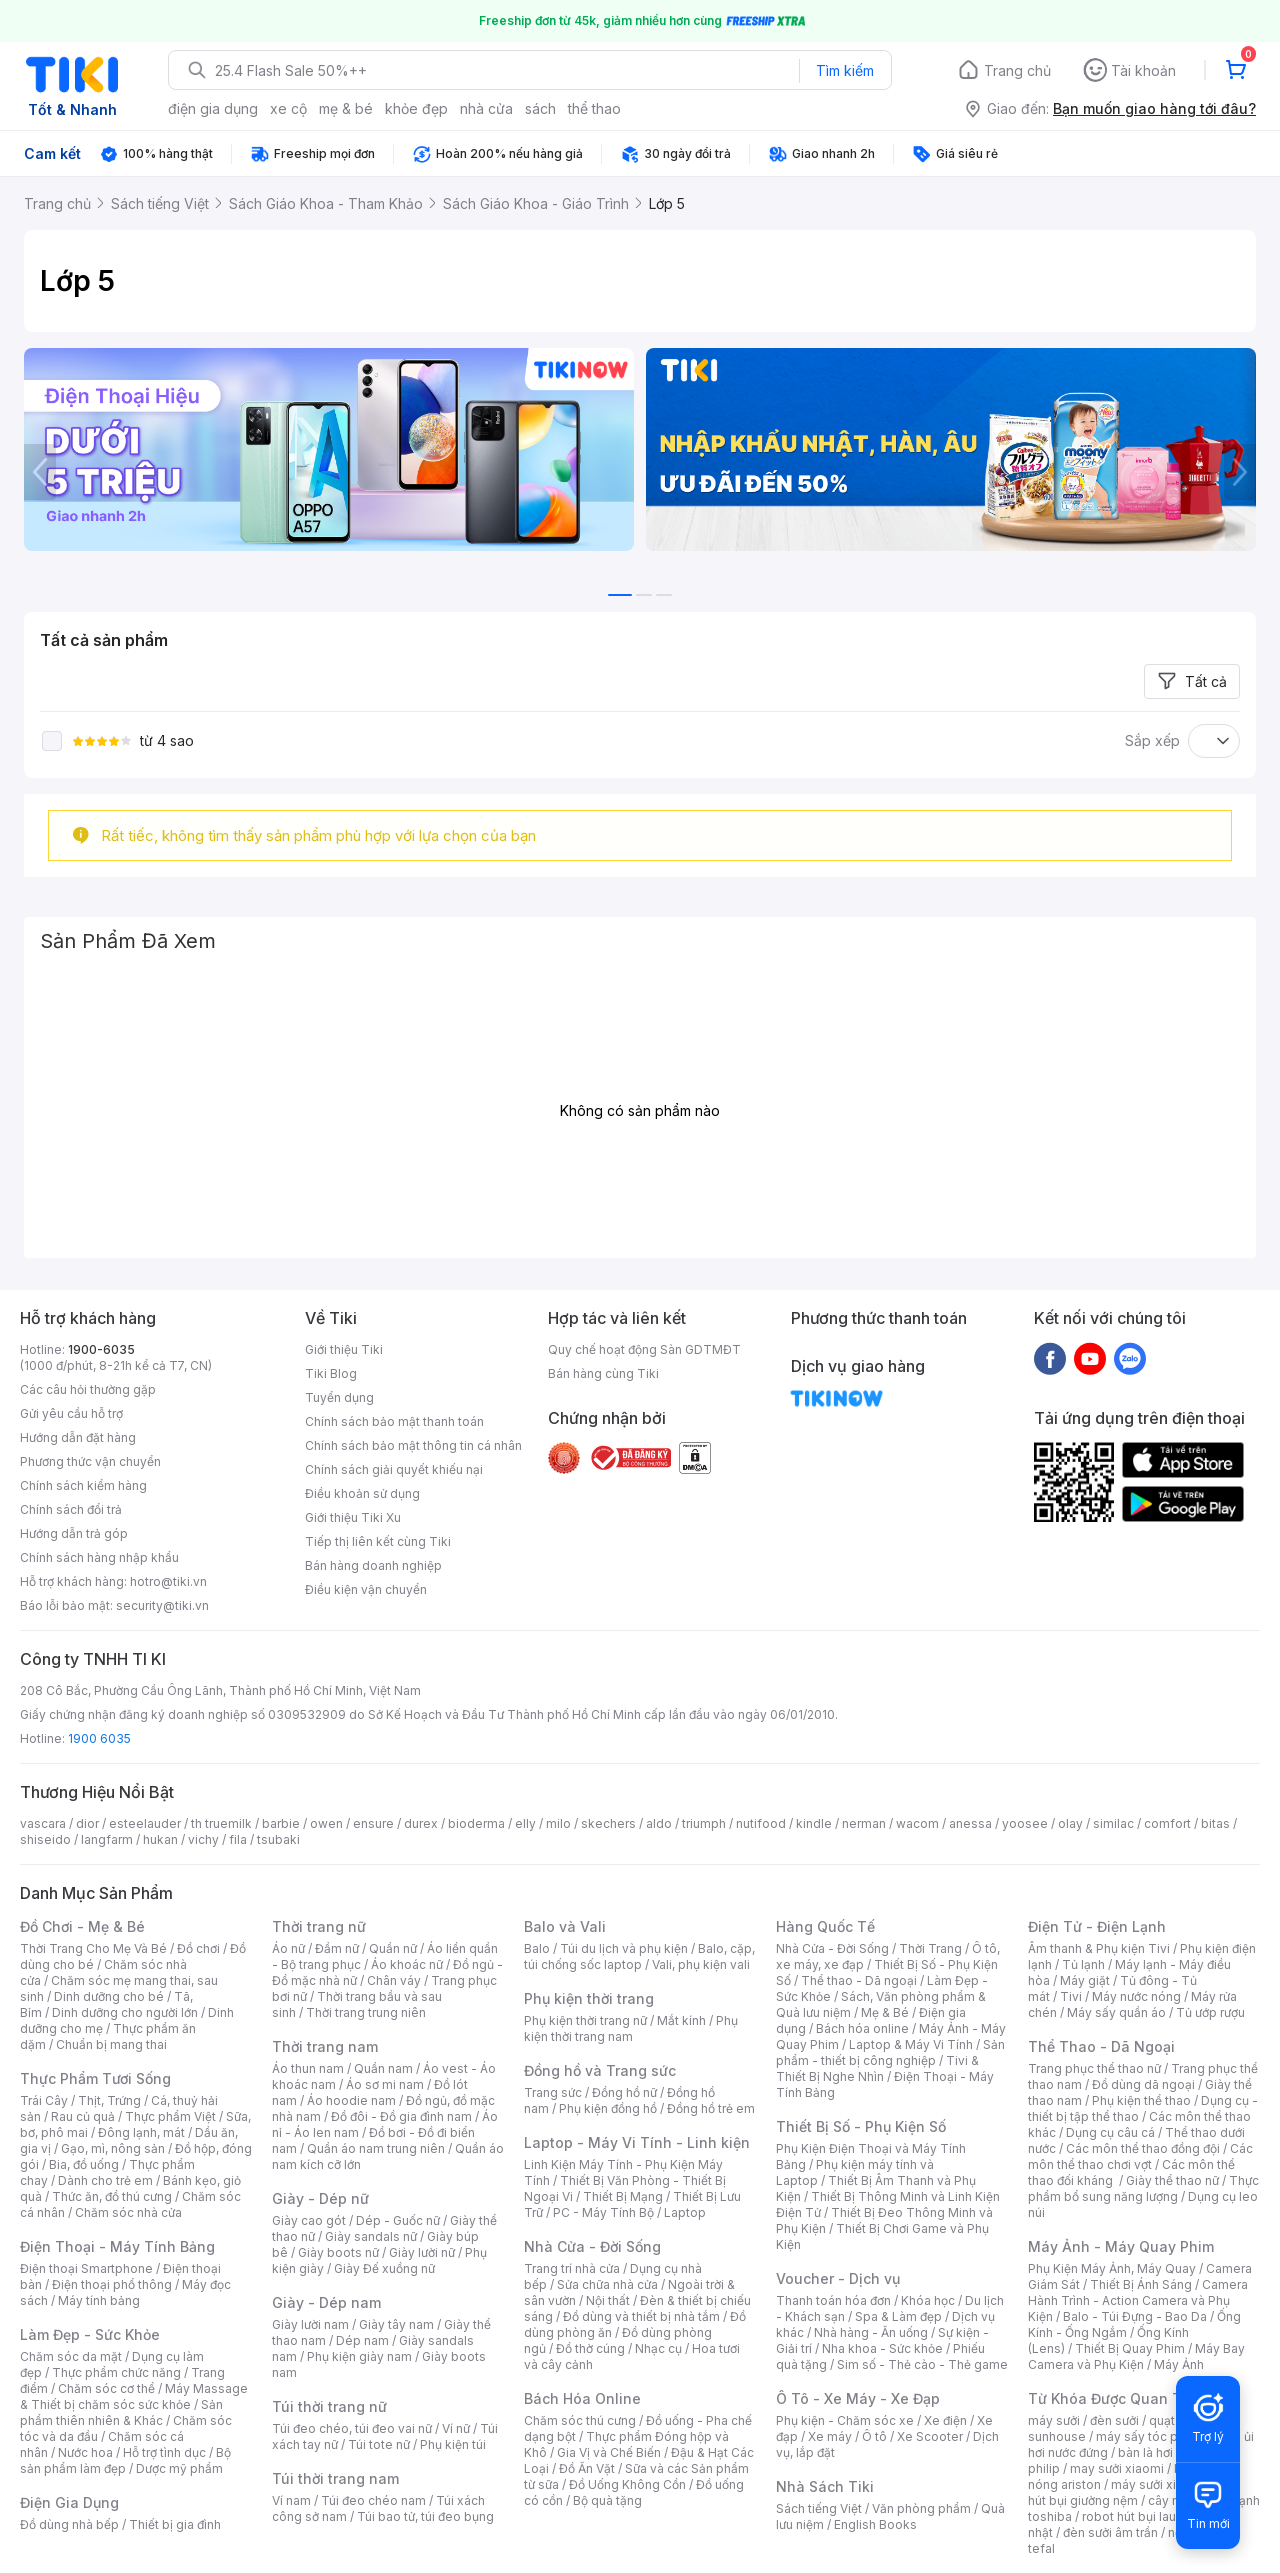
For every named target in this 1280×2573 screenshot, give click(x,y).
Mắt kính (681, 2020)
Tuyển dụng (339, 1397)
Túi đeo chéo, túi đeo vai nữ (352, 2428)
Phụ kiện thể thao (1141, 2100)
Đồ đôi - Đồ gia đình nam (401, 2116)
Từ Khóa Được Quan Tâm (1115, 2398)
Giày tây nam (396, 2324)
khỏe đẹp (416, 108)
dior (87, 1823)
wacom (917, 1823)
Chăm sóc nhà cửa (128, 2212)
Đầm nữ (337, 1948)
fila (238, 1839)
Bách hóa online (862, 2028)
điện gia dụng (213, 108)
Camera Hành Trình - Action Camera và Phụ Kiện (1138, 2300)
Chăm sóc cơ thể (106, 2388)
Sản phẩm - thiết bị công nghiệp (890, 2052)
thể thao (594, 108)
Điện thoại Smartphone (86, 2268)
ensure (373, 1823)
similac (1113, 1823)
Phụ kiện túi (453, 2444)
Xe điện (945, 2420)
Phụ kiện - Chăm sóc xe (845, 2420)
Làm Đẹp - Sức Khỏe (90, 2334)
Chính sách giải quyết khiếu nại (394, 1469)
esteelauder (145, 1823)
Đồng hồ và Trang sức (600, 2070)
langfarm (107, 1839)
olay (1070, 1823)
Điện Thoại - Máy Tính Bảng (117, 2246)
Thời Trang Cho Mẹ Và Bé (93, 1948)
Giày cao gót (309, 2220)
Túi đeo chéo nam (373, 2500)
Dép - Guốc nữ (398, 2220)
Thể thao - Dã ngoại (859, 1980)
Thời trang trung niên (366, 2012)
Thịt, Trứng (109, 2100)
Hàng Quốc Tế (825, 1926)
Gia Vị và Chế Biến (609, 2452)
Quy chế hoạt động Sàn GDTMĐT (644, 1349)
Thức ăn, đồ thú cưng (112, 2196)
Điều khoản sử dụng (362, 1493)
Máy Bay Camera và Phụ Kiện (1136, 2356)
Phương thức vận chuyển (90, 1461)
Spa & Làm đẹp (898, 2316)
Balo (537, 1948)
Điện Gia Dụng (69, 2502)
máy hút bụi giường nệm (1134, 2492)
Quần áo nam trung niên (376, 2148)
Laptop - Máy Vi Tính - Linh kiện (637, 2142)
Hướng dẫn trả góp (74, 1533)
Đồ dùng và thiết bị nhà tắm (641, 2316)
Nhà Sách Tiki (825, 2486)
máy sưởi (1054, 2420)
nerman (864, 1823)
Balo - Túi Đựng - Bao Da (1135, 2316)
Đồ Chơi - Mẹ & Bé (82, 1926)
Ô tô (874, 2436)
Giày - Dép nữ (320, 2198)
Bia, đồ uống (84, 2164)
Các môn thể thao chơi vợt (1140, 2156)
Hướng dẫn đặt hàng (78, 1437)
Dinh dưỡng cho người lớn (125, 2012)
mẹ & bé (346, 108)
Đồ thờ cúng (590, 2348)
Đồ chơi (198, 1948)
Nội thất (608, 2300)
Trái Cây (44, 2100)
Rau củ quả (83, 2116)
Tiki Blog (331, 1373)
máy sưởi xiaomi (1158, 2484)
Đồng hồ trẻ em (711, 2108)
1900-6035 (101, 1349)
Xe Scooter (930, 2436)
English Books (875, 2524)
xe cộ (288, 108)
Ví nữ (456, 2428)
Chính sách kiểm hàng (83, 1485)
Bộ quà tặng (607, 2500)
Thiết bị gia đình (175, 2524)
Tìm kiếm (845, 70)
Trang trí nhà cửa (572, 2268)
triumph (704, 1823)
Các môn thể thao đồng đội (1143, 2148)
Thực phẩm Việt (170, 2116)
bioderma (476, 1823)
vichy (203, 1839)
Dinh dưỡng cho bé (109, 1996)
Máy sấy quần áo (1116, 2012)
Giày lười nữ (422, 2252)
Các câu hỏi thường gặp (88, 1389)
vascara (43, 1823)
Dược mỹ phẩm (179, 2468)
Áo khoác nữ (407, 1964)
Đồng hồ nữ (624, 2092)
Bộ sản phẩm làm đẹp (125, 2460)
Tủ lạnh (1083, 1964)
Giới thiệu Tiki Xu (353, 1517)
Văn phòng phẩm (921, 2508)
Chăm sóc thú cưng (580, 2420)
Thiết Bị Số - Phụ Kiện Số (861, 2126)
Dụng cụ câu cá (1110, 2132)
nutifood (761, 1823)
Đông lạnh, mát (141, 2132)
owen (326, 1823)
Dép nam (362, 2340)
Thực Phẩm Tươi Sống (95, 2078)
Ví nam (291, 2500)
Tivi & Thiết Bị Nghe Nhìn (877, 2068)
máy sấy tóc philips (1152, 2436)
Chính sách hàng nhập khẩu (99, 1557)
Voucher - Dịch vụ (838, 2278)
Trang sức (553, 2092)
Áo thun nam (308, 2068)
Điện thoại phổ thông (112, 2284)
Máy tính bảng (99, 2300)
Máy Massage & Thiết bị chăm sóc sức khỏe (134, 2396)
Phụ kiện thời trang (589, 1998)
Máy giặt (1085, 1980)
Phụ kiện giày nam (359, 2356)
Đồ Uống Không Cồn (627, 2484)
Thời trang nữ (319, 1926)
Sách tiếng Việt (819, 2508)
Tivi (1071, 1996)
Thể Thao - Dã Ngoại (1101, 2046)
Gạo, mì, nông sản (113, 2148)
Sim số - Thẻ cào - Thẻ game (922, 2364)
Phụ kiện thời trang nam (631, 2028)
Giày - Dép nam (326, 2302)
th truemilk (221, 1823)
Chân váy (394, 1980)
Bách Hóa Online (582, 2398)
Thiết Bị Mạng (623, 2196)
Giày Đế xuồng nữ (384, 2268)
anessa (970, 1823)
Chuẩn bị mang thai (111, 2044)
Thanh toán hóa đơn (833, 2300)
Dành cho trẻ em (105, 2180)
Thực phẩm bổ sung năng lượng (1143, 2188)
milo (558, 1823)
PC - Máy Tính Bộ (603, 2212)
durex (421, 1823)
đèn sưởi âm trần (1110, 2532)
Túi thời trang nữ (329, 2406)
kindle (814, 1823)
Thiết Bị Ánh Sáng (1141, 2284)
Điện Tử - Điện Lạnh (1097, 1926)
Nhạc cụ (658, 2348)
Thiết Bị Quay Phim (1130, 2348)
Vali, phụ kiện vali (701, 1964)
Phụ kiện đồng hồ (608, 2108)
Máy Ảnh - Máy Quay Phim (1121, 2246)
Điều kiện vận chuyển (366, 1589)
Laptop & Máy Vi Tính (911, 2044)
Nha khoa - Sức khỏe (882, 2348)
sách (540, 108)
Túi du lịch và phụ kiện (624, 1948)
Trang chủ (1017, 70)
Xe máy (830, 2436)
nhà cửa (486, 108)
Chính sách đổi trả (71, 1509)
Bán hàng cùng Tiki (603, 1373)
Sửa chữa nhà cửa (607, 2284)
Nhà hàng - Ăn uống (871, 2332)
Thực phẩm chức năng (116, 2372)
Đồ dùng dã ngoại (1143, 2084)
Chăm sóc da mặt (71, 2356)
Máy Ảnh (1179, 2364)
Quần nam (383, 2068)
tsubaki (278, 1839)
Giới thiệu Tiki (344, 1349)
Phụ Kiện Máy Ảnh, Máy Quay (1112, 2268)
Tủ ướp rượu (1210, 2012)
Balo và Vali (565, 1926)
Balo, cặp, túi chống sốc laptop (639, 1956)
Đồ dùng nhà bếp (69, 2524)
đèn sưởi (1114, 2420)
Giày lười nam (310, 2324)
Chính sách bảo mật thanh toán (394, 1421)
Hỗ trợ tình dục (164, 2452)
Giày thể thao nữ (1172, 2180)
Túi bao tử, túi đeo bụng (425, 2516)
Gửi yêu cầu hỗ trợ (71, 1413)
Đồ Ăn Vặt (587, 2468)
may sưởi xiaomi (1117, 2468)
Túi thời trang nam (335, 2478)
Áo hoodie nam (351, 2100)
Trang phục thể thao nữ (1094, 2068)
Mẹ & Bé (885, 2012)
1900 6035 (99, 1738)
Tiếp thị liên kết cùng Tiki (378, 1541)
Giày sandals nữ (371, 2236)
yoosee (1025, 1823)
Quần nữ (393, 1948)
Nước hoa (85, 2452)
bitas (1215, 1823)
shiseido (45, 1839)
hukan (160, 1839)
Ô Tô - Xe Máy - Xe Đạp (858, 2398)
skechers (608, 1823)
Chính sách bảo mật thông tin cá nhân (413, 1445)
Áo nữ (288, 1948)
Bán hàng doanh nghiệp (373, 1565)
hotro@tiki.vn (168, 1581)
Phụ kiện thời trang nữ (585, 2020)
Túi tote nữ (379, 2444)
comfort (1167, 1823)
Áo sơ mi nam (385, 2084)
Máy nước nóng (1136, 1996)
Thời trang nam (325, 2046)
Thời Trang (930, 1948)
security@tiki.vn (162, 1605)
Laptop (685, 2212)
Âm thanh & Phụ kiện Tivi (1099, 1948)
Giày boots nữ (338, 2252)
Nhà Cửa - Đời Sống (592, 2246)
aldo (659, 1823)
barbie (281, 1823)
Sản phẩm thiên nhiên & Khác (121, 2412)
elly (525, 1823)
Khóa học (928, 2300)
